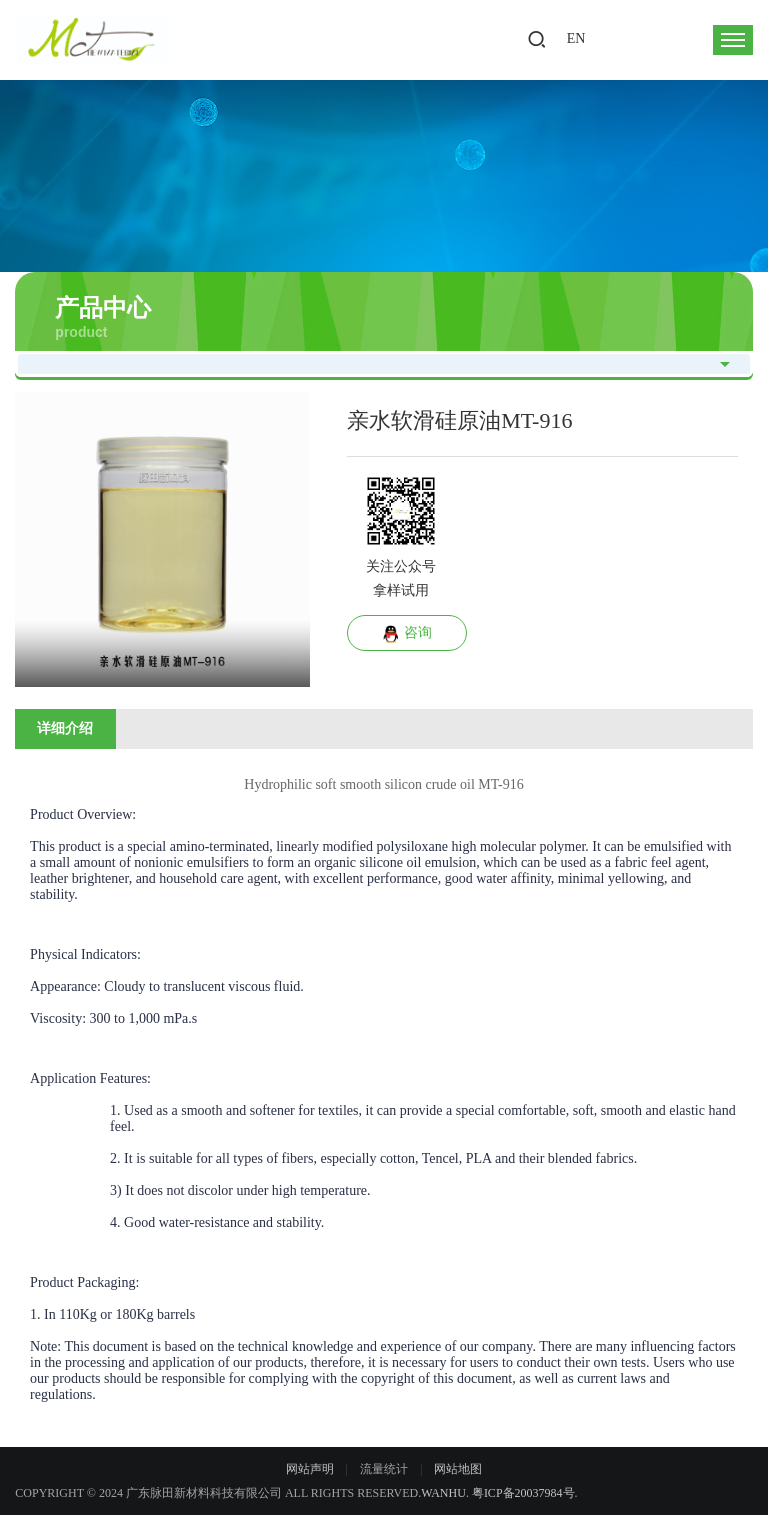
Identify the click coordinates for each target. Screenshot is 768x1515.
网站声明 (310, 1469)
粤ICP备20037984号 (523, 1493)
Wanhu (443, 1493)
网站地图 (458, 1469)
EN (576, 38)
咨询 (407, 634)
